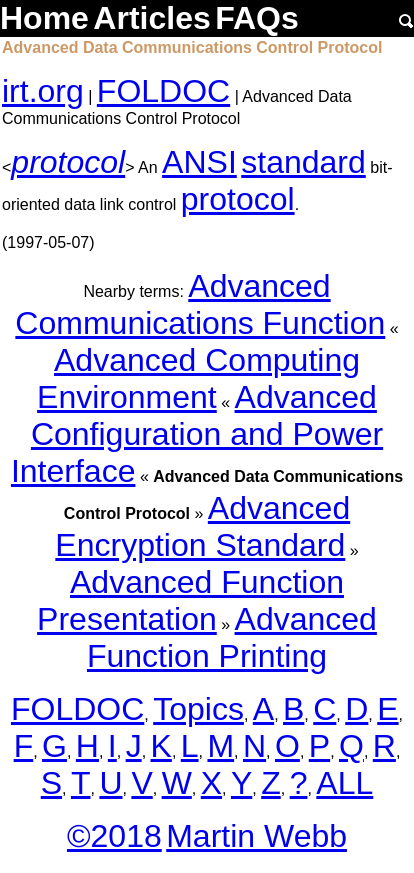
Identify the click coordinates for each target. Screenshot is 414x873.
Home (44, 18)
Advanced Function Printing (232, 637)
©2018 (114, 836)
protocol (68, 162)
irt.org (43, 91)
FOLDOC (163, 91)
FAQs (257, 18)
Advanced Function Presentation (190, 600)
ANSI (199, 162)
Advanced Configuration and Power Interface (197, 434)
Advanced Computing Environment (198, 378)
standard (303, 162)
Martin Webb (256, 836)
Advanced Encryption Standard (202, 526)
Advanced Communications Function (200, 304)
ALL (344, 783)
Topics (198, 709)
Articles (151, 18)
